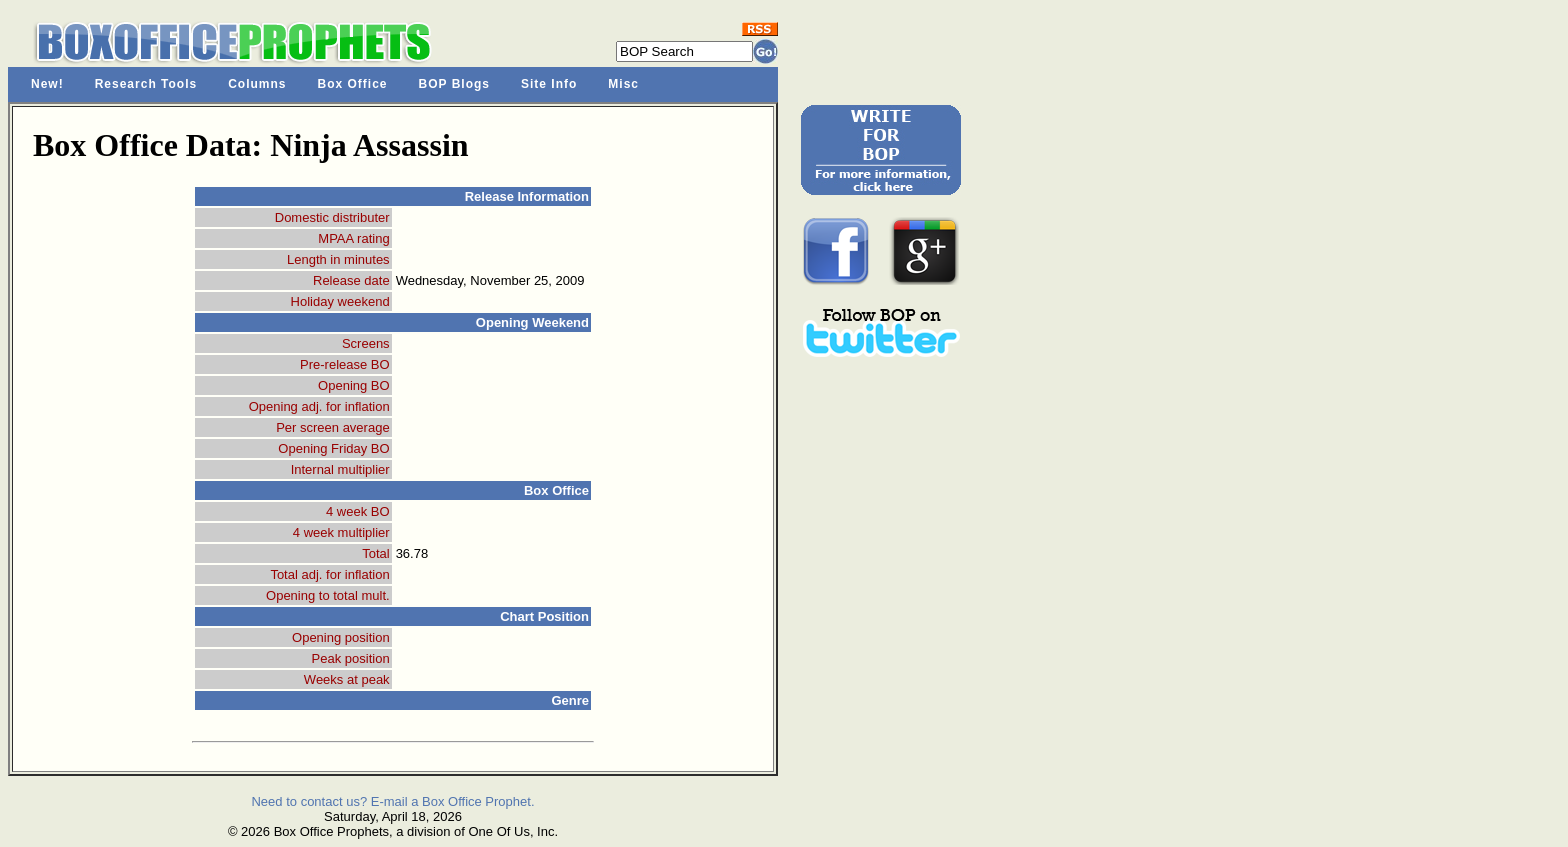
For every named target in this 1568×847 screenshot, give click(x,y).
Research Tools (146, 84)
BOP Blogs (454, 84)
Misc (623, 84)
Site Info (549, 84)
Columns (257, 84)
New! (47, 84)
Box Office (353, 84)
